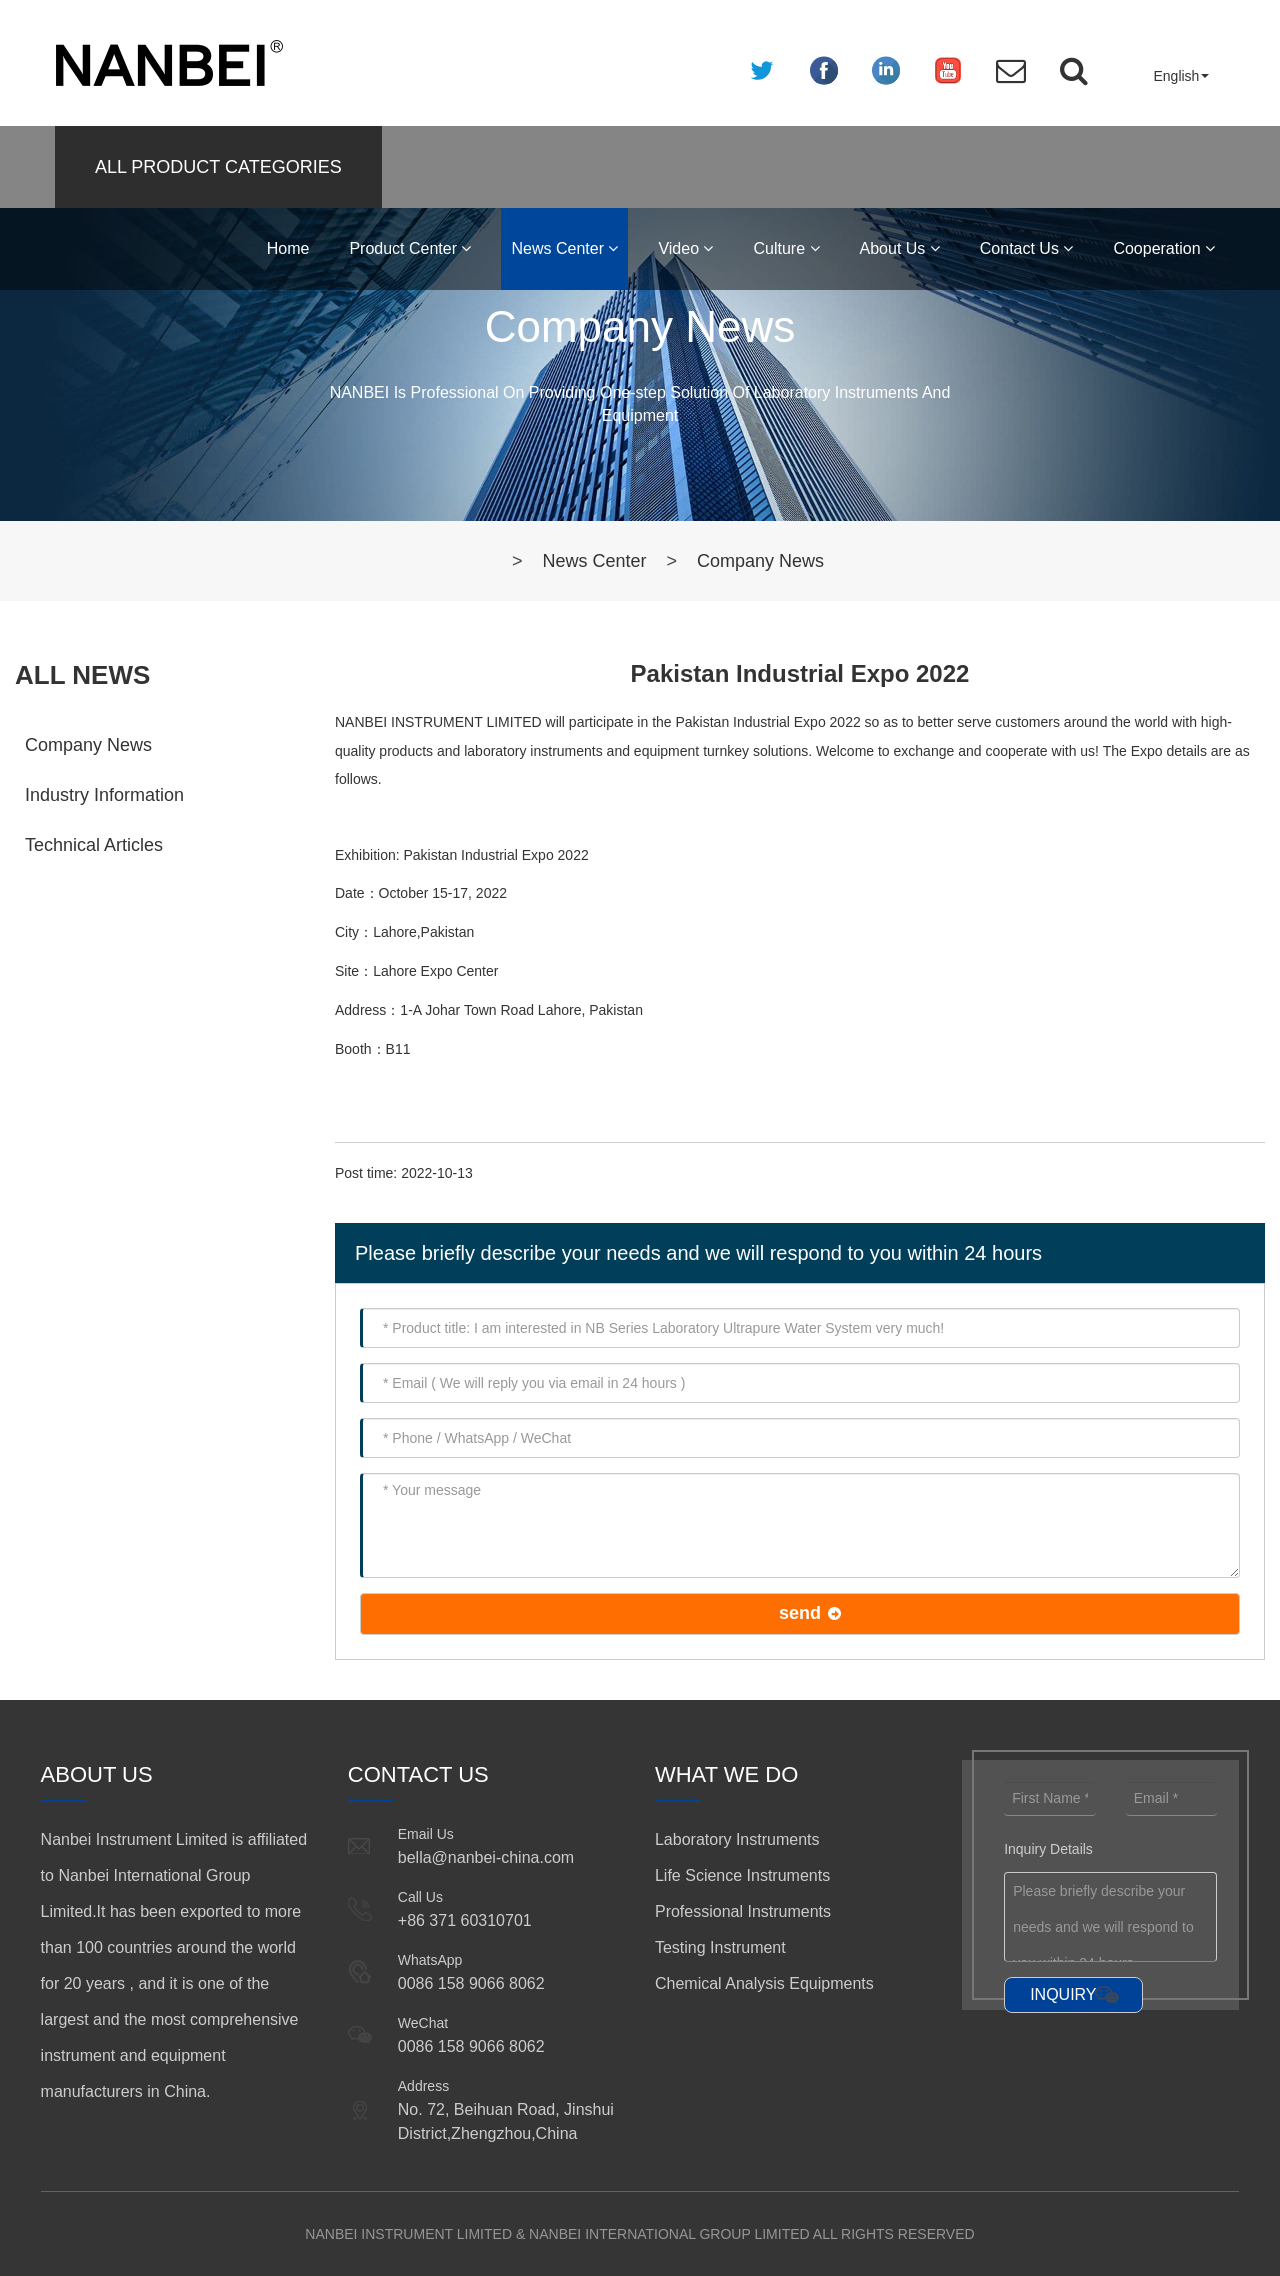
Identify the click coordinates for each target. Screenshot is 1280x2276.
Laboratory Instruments (737, 1839)
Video (685, 248)
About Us (900, 248)
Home (288, 248)
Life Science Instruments (742, 1875)
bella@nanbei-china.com (486, 1857)
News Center (564, 248)
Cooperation (1164, 248)
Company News (760, 561)
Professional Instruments (743, 1911)
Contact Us (1027, 248)
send (800, 1613)
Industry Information (104, 795)
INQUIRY (1063, 1994)
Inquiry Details (1048, 1849)
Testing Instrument (720, 1947)
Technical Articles (94, 845)
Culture (786, 248)
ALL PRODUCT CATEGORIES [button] (218, 167)
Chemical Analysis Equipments (764, 1983)
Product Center (410, 248)
